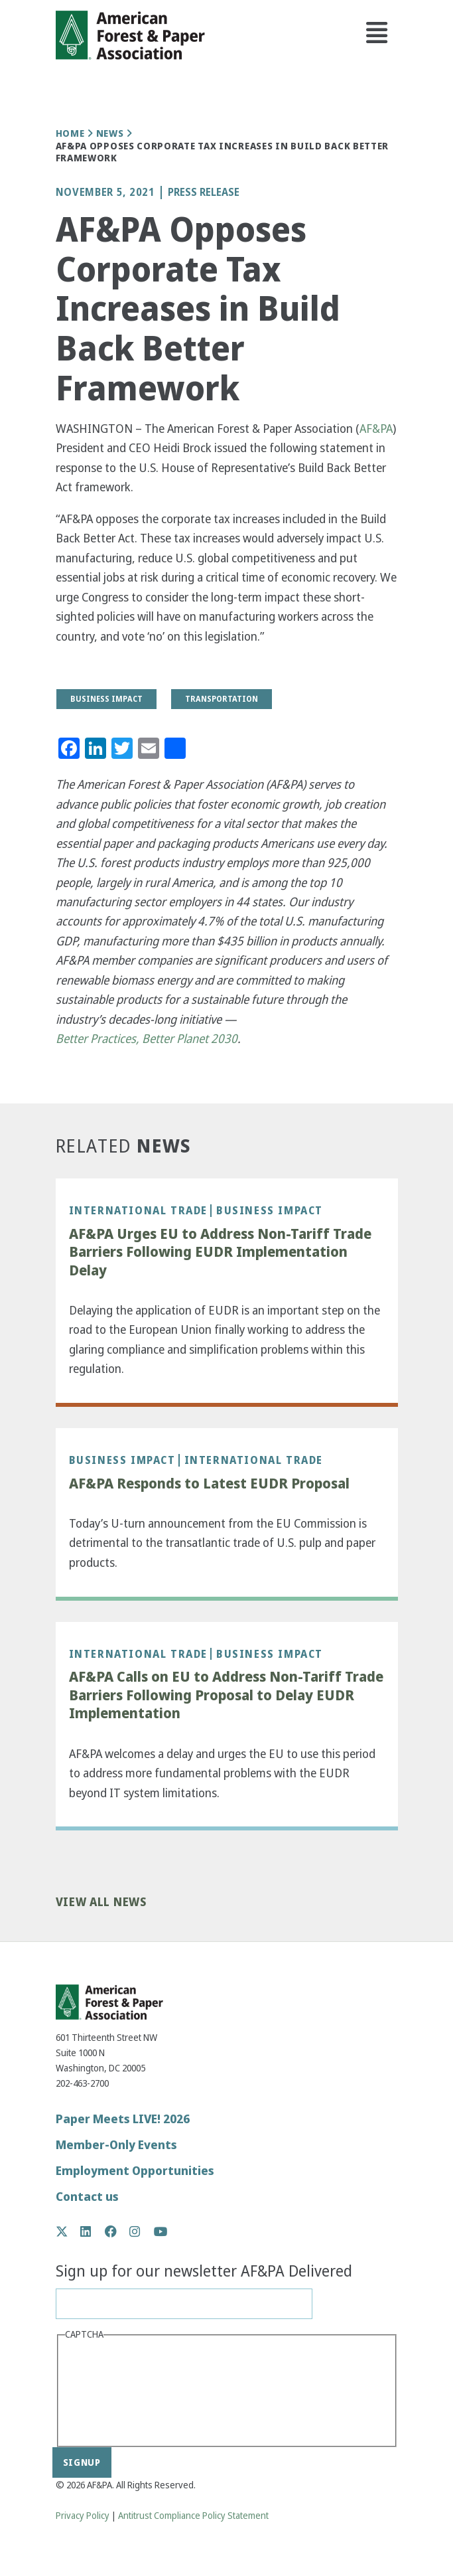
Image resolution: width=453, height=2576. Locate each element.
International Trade (138, 1210)
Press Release (203, 192)
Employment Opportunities (135, 2170)
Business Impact (269, 1210)
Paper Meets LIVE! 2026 (123, 2119)
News (110, 133)
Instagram (141, 2231)
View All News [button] (101, 1902)
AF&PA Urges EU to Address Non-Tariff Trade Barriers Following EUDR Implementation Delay (220, 1252)
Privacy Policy (82, 2516)
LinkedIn (92, 2231)
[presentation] (119, 2392)
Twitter (69, 2231)
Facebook (118, 2231)
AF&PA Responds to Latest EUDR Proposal (209, 1484)
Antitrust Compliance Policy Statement (193, 2516)
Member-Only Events (116, 2144)
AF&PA (376, 429)
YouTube (161, 2232)
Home (70, 133)
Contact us (87, 2196)
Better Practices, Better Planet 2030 (146, 1039)
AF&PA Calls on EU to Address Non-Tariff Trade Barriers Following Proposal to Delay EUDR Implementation (226, 1695)
